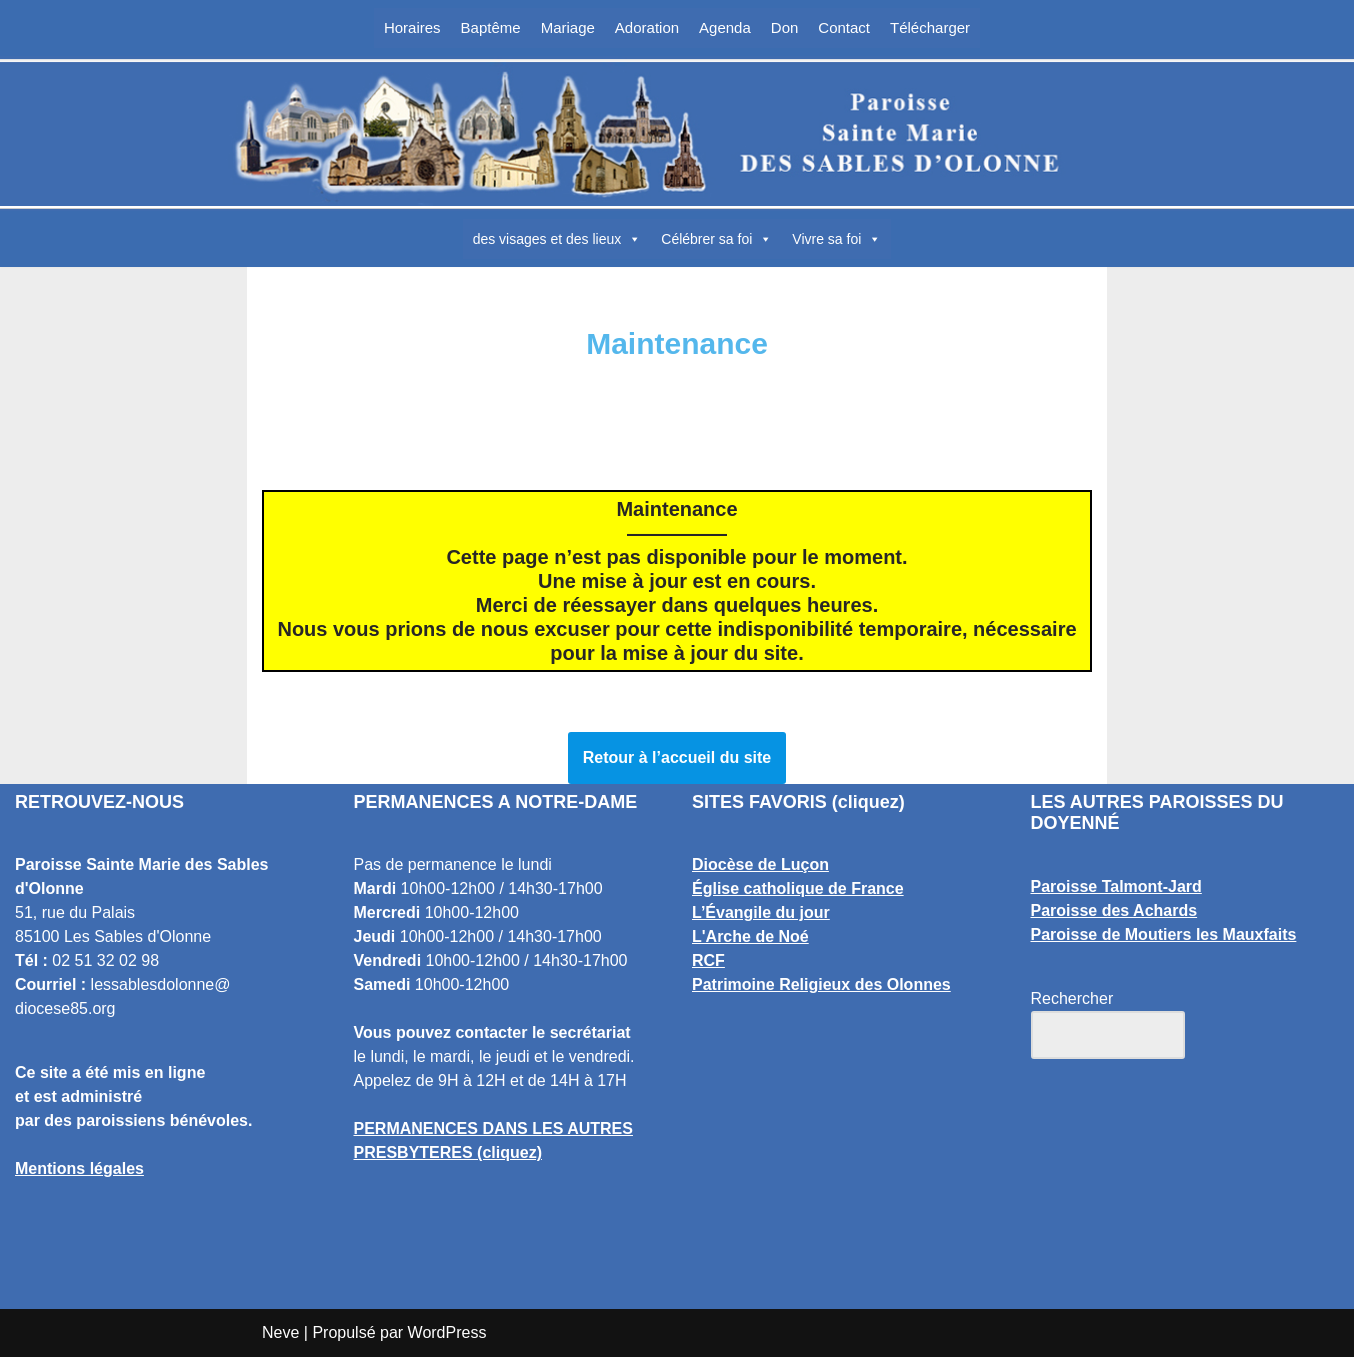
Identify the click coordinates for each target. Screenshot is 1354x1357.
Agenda (725, 27)
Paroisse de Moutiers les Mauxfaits (1164, 934)
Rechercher (1072, 998)
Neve (280, 1332)
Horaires (412, 27)
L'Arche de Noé (750, 936)
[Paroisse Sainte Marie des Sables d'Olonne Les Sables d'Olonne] (677, 134)
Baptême (491, 27)
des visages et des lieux (557, 239)
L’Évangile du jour (761, 912)
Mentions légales (79, 1168)
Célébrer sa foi (716, 239)
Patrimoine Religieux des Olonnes (821, 984)
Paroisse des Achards (1114, 910)
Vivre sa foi (836, 239)
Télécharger (930, 27)
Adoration (647, 27)
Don (785, 27)
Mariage (568, 27)
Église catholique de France (798, 888)
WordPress (447, 1332)
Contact (844, 27)
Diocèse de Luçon (760, 864)
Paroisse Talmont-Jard (1116, 886)
